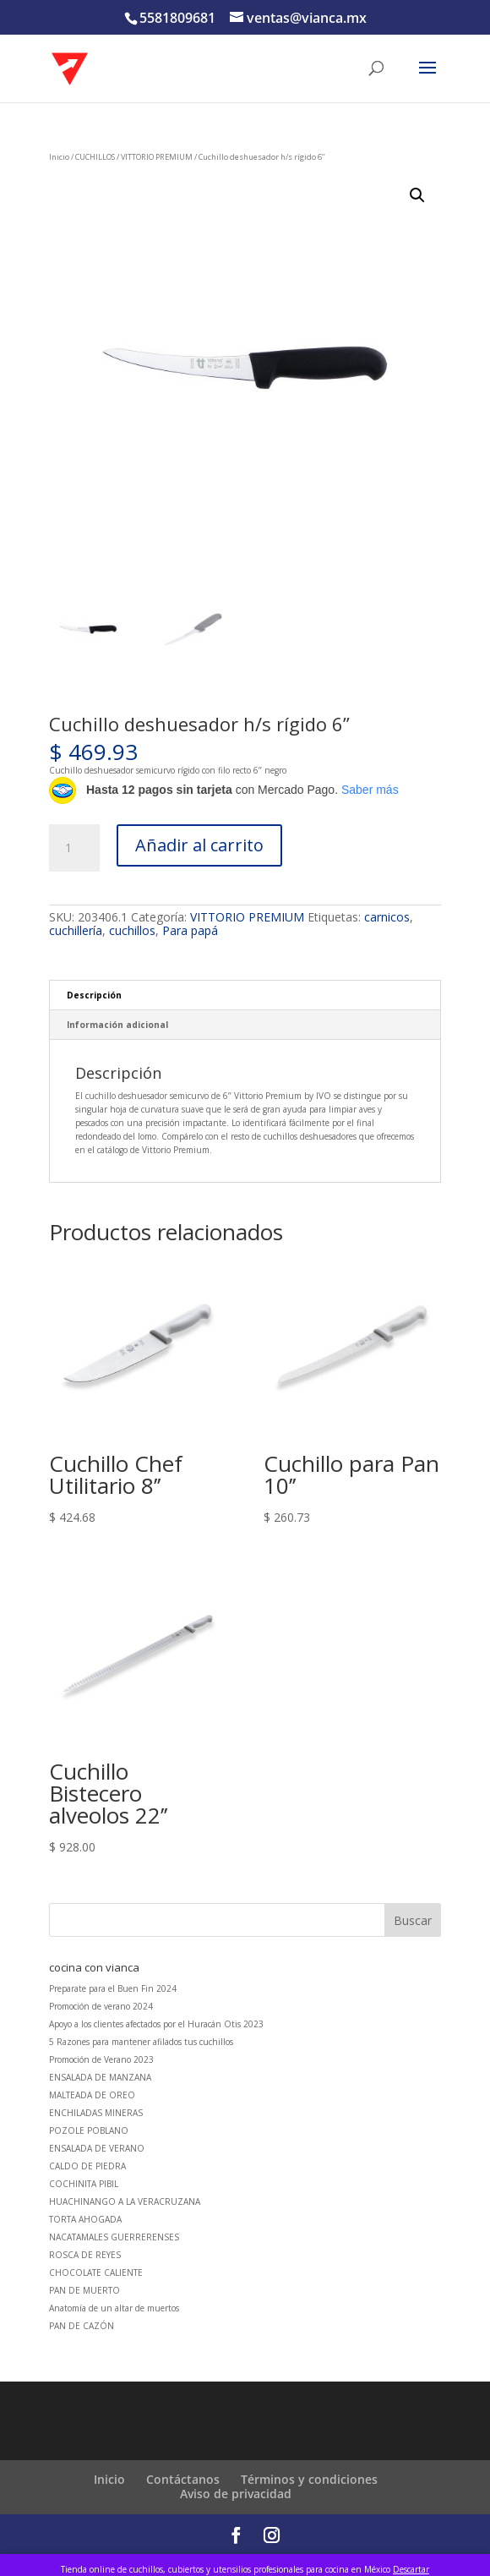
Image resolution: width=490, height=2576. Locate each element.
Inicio (59, 156)
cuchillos (132, 930)
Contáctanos (183, 2479)
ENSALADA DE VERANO (96, 2148)
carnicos (387, 917)
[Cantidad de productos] (74, 848)
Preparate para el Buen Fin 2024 (113, 1988)
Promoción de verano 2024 (101, 2006)
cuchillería (75, 930)
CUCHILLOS (95, 156)
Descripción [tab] (94, 995)
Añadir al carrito (199, 845)
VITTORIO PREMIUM (157, 156)
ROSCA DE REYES (85, 2255)
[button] (417, 195)
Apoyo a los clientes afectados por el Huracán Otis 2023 (156, 2024)
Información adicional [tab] (117, 1025)
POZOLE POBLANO (88, 2130)
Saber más (370, 789)
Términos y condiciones (309, 2479)
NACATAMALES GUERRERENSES (114, 2237)
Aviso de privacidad (235, 2494)
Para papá (190, 930)
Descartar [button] (411, 2569)
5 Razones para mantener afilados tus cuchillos (141, 2042)
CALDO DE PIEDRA (87, 2166)
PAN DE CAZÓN (81, 2326)
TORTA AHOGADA (85, 2219)
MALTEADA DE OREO (92, 2095)
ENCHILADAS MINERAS (96, 2113)
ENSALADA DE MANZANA (100, 2077)
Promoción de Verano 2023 (101, 2059)
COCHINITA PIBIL (83, 2184)
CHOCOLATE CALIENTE (96, 2272)
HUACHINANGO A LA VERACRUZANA (124, 2201)
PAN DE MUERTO (84, 2290)
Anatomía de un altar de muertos (114, 2308)
